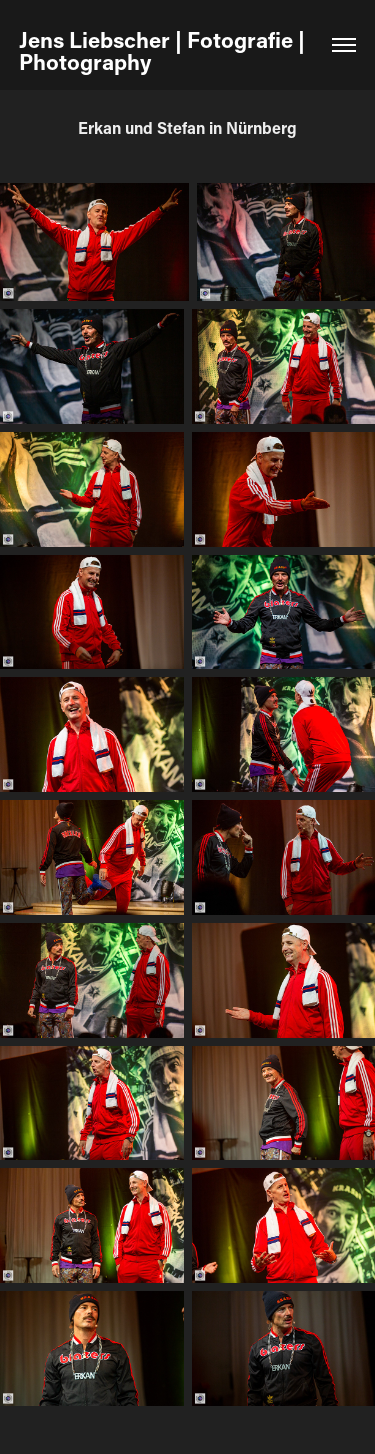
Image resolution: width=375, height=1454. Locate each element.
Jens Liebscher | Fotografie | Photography (164, 50)
